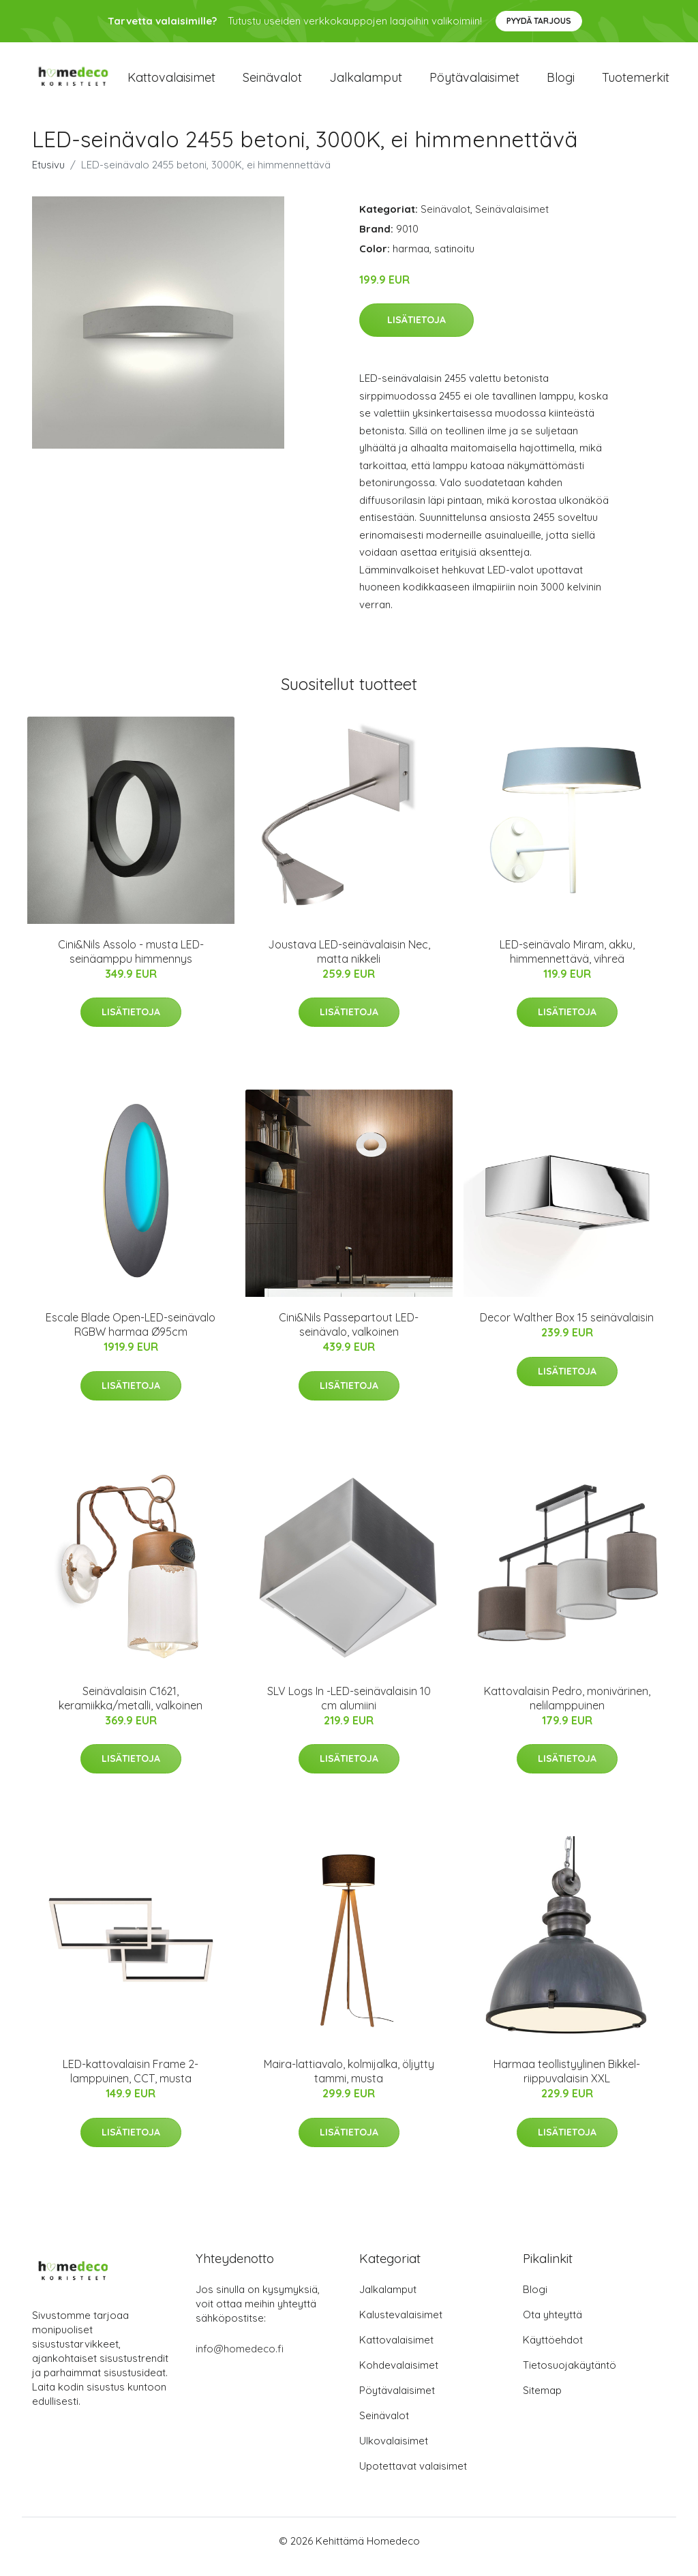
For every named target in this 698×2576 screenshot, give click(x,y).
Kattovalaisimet (171, 83)
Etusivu (48, 176)
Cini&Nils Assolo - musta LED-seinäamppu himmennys (131, 963)
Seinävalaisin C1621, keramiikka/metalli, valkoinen (130, 1710)
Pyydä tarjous (538, 21)
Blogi (561, 83)
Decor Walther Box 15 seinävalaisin (567, 1329)
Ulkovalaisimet (393, 2452)
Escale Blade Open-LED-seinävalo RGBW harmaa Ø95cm (130, 1337)
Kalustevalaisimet (400, 2326)
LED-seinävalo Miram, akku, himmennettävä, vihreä (567, 963)
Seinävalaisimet (512, 220)
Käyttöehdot (553, 2351)
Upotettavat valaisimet (413, 2477)
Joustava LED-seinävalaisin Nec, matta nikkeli (349, 963)
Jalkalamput (365, 83)
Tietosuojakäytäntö (569, 2376)
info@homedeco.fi (240, 2360)
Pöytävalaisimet (474, 83)
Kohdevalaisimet (398, 2376)
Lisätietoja (416, 331)
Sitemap (542, 2401)
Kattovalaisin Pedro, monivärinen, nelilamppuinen (567, 1710)
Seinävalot (272, 83)
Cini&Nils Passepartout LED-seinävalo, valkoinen (349, 1337)
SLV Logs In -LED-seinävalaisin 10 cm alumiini (349, 1710)
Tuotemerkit (635, 83)
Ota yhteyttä (552, 2326)
